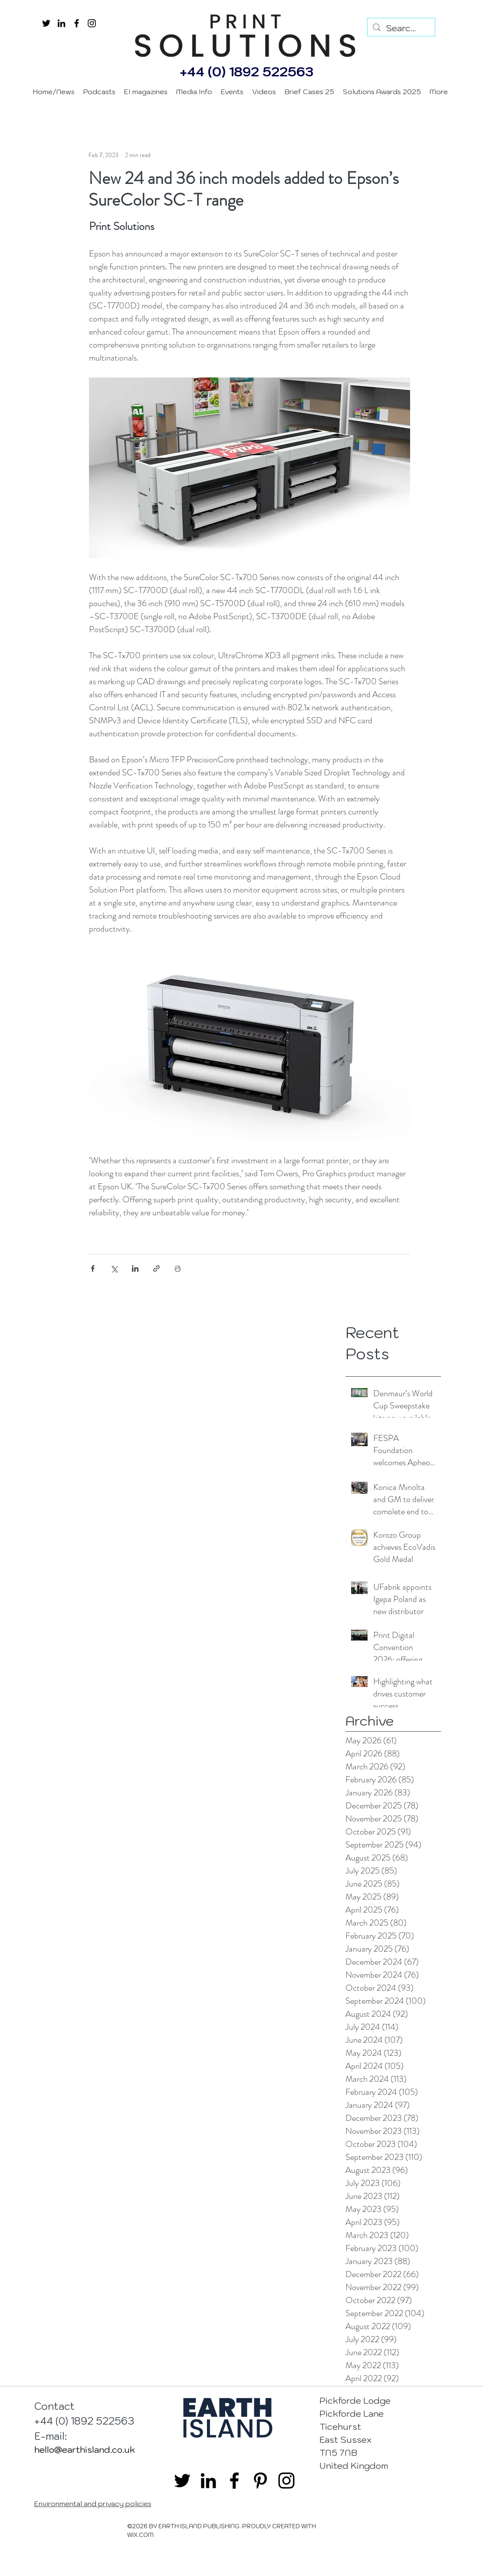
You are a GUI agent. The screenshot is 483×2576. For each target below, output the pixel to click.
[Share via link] (156, 1268)
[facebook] (76, 23)
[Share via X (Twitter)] (114, 1268)
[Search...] (401, 28)
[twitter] (46, 23)
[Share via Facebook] (93, 1268)
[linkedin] (61, 23)
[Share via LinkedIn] (135, 1268)
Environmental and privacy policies (92, 2503)
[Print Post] (178, 1268)
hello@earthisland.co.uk (84, 2449)
